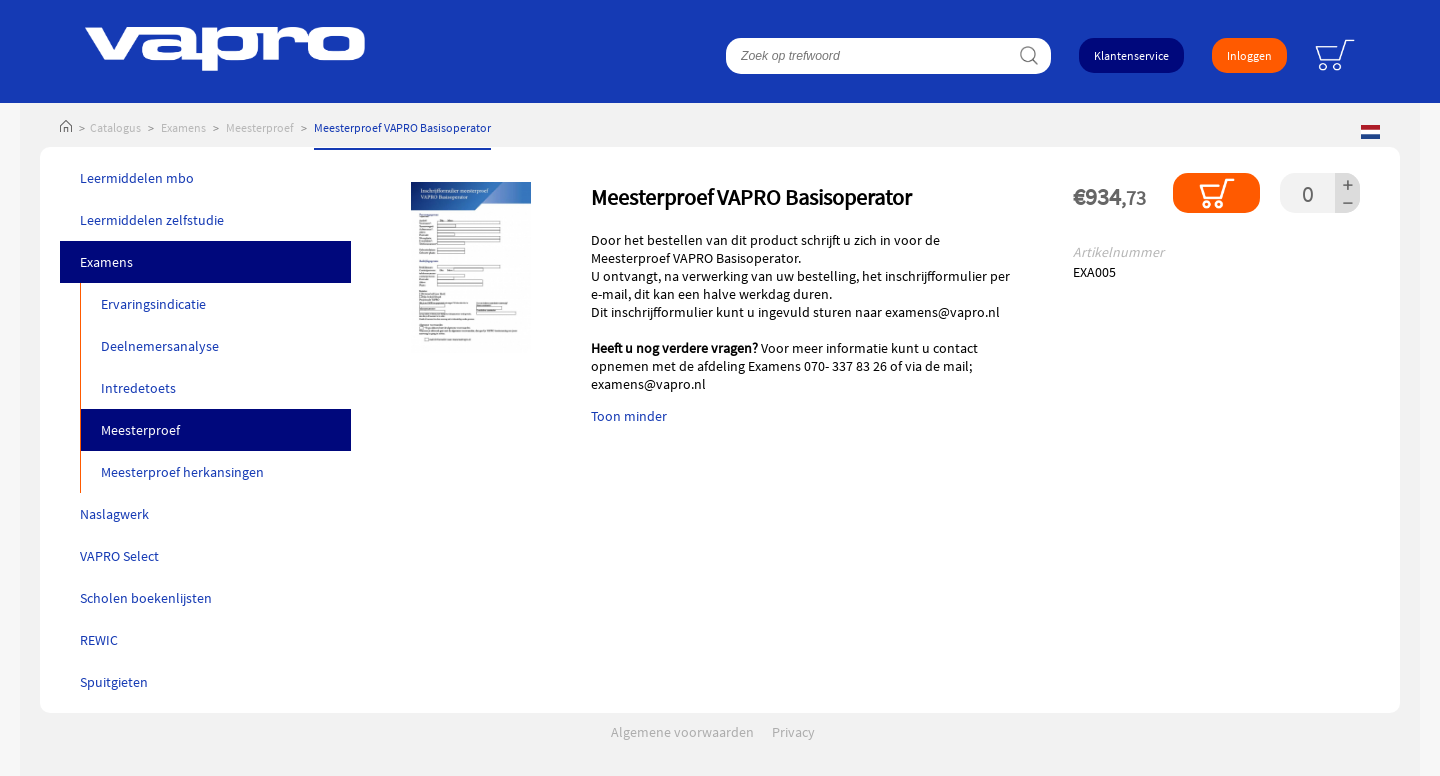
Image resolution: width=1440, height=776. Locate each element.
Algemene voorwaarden (682, 732)
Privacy (793, 732)
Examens (183, 127)
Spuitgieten (114, 682)
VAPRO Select (119, 556)
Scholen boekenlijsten (146, 598)
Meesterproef (260, 127)
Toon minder (629, 416)
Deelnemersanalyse (160, 346)
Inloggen (1249, 55)
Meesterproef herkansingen (182, 472)
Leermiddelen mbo (137, 178)
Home (66, 127)
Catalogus (115, 127)
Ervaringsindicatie (153, 304)
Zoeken (1028, 56)
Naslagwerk (114, 514)
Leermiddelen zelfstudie (152, 220)
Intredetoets (138, 388)
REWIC (99, 640)
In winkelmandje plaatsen (1216, 193)
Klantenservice (1131, 55)
